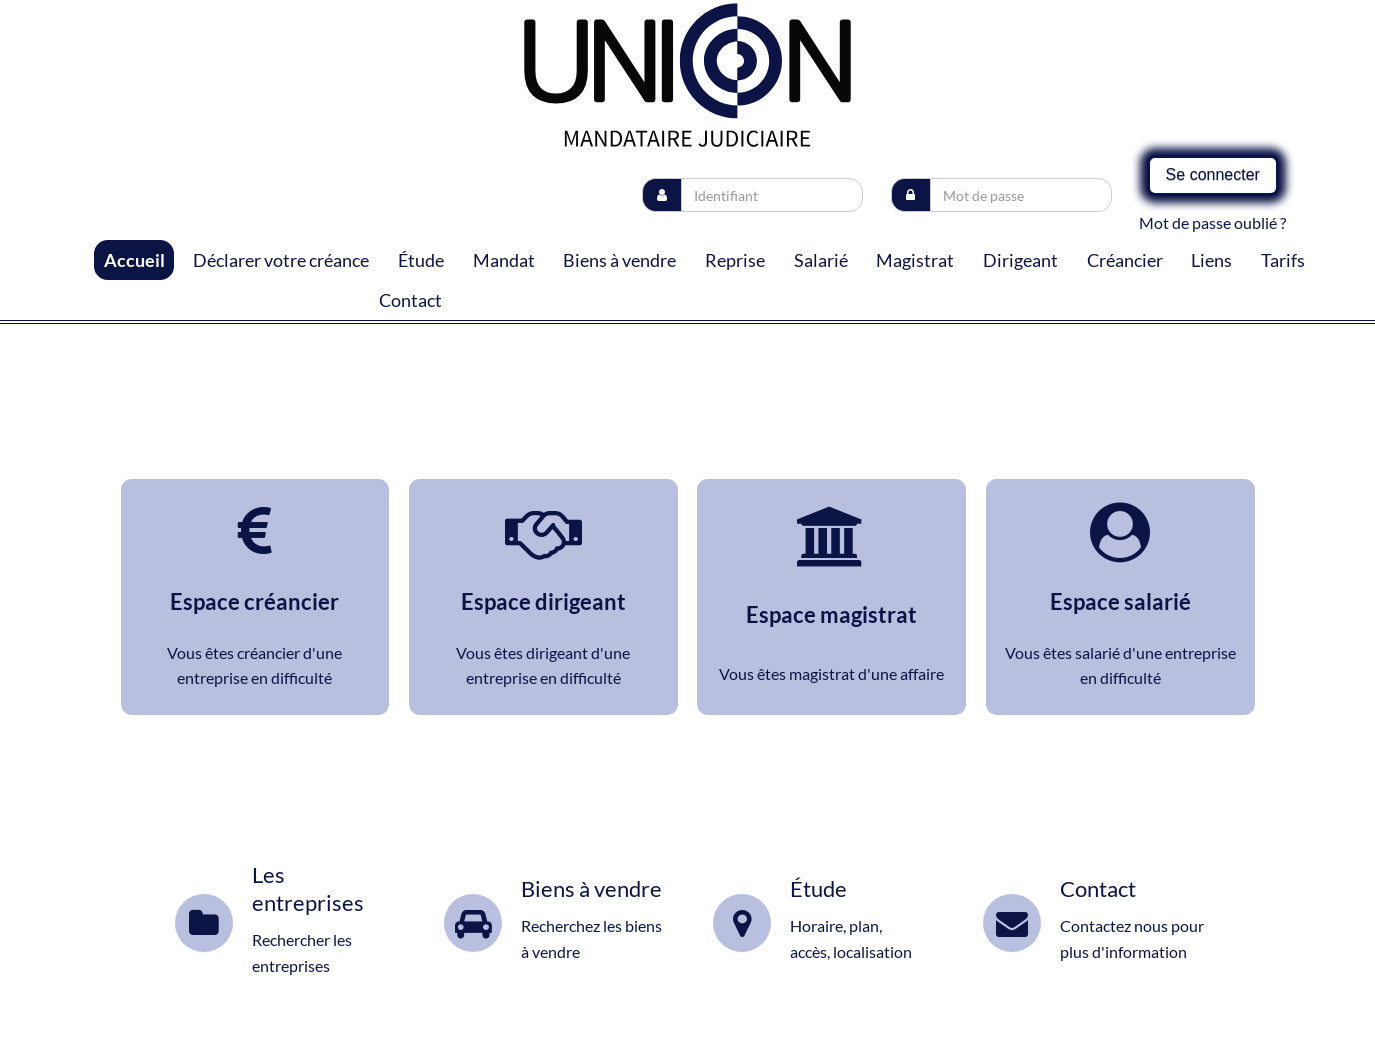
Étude (421, 260)
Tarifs (1283, 260)
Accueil (134, 260)
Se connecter (1213, 174)
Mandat (504, 260)
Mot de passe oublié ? (1212, 222)
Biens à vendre (619, 260)
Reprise (735, 260)
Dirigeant (1020, 260)
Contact (410, 300)
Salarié (821, 260)
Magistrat (915, 260)
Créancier (1125, 260)
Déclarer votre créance (281, 260)
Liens (1211, 260)
